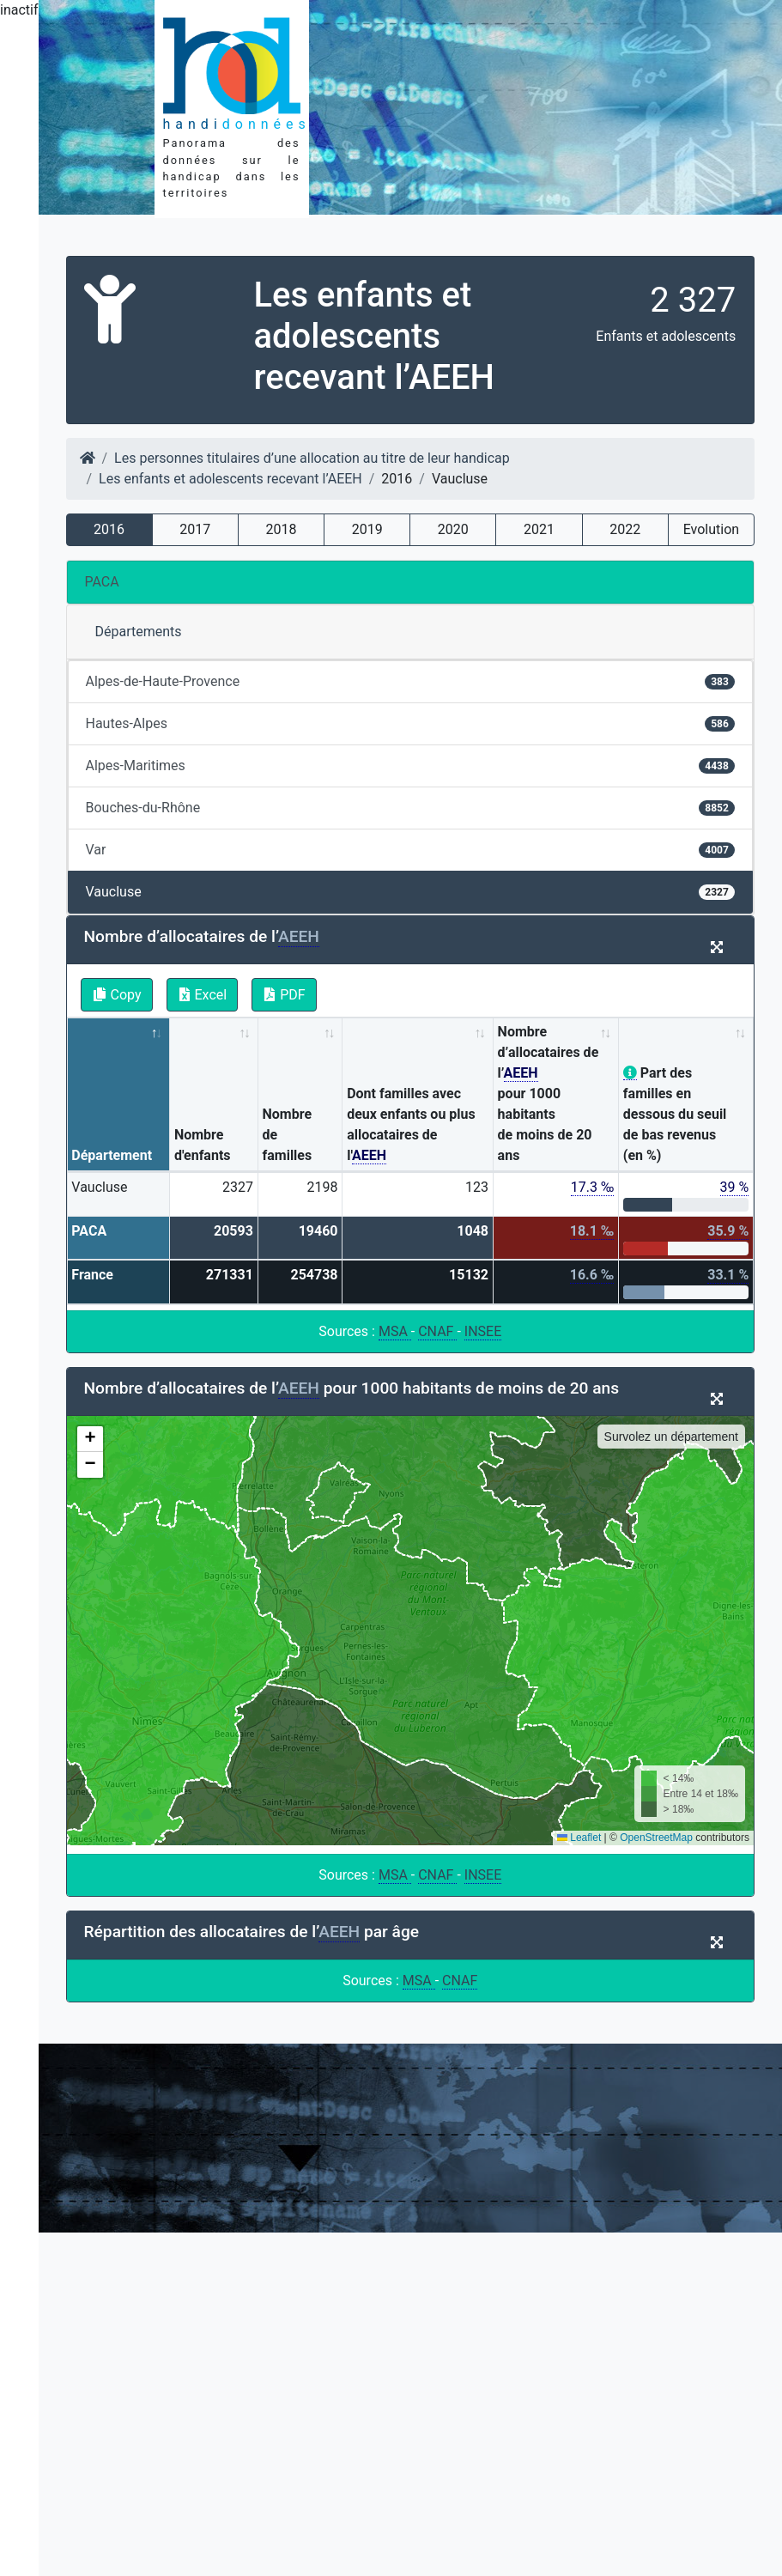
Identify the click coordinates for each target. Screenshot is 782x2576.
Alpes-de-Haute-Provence (411, 681)
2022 (624, 529)
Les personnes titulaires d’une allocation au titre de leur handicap (312, 458)
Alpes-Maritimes (411, 765)
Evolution (711, 529)
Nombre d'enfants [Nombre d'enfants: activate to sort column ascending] (202, 1145)
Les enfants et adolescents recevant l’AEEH (230, 479)
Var (411, 849)
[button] (90, 1439)
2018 (280, 529)
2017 (194, 529)
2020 (453, 529)
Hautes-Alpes (411, 723)
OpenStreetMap (656, 1838)
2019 (367, 529)
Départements (138, 631)
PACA (102, 582)
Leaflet (579, 1838)
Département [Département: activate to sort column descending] (111, 1155)
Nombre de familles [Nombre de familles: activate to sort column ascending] (287, 1134)
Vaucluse (411, 892)
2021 (539, 529)
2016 (109, 529)
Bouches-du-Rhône (411, 807)
